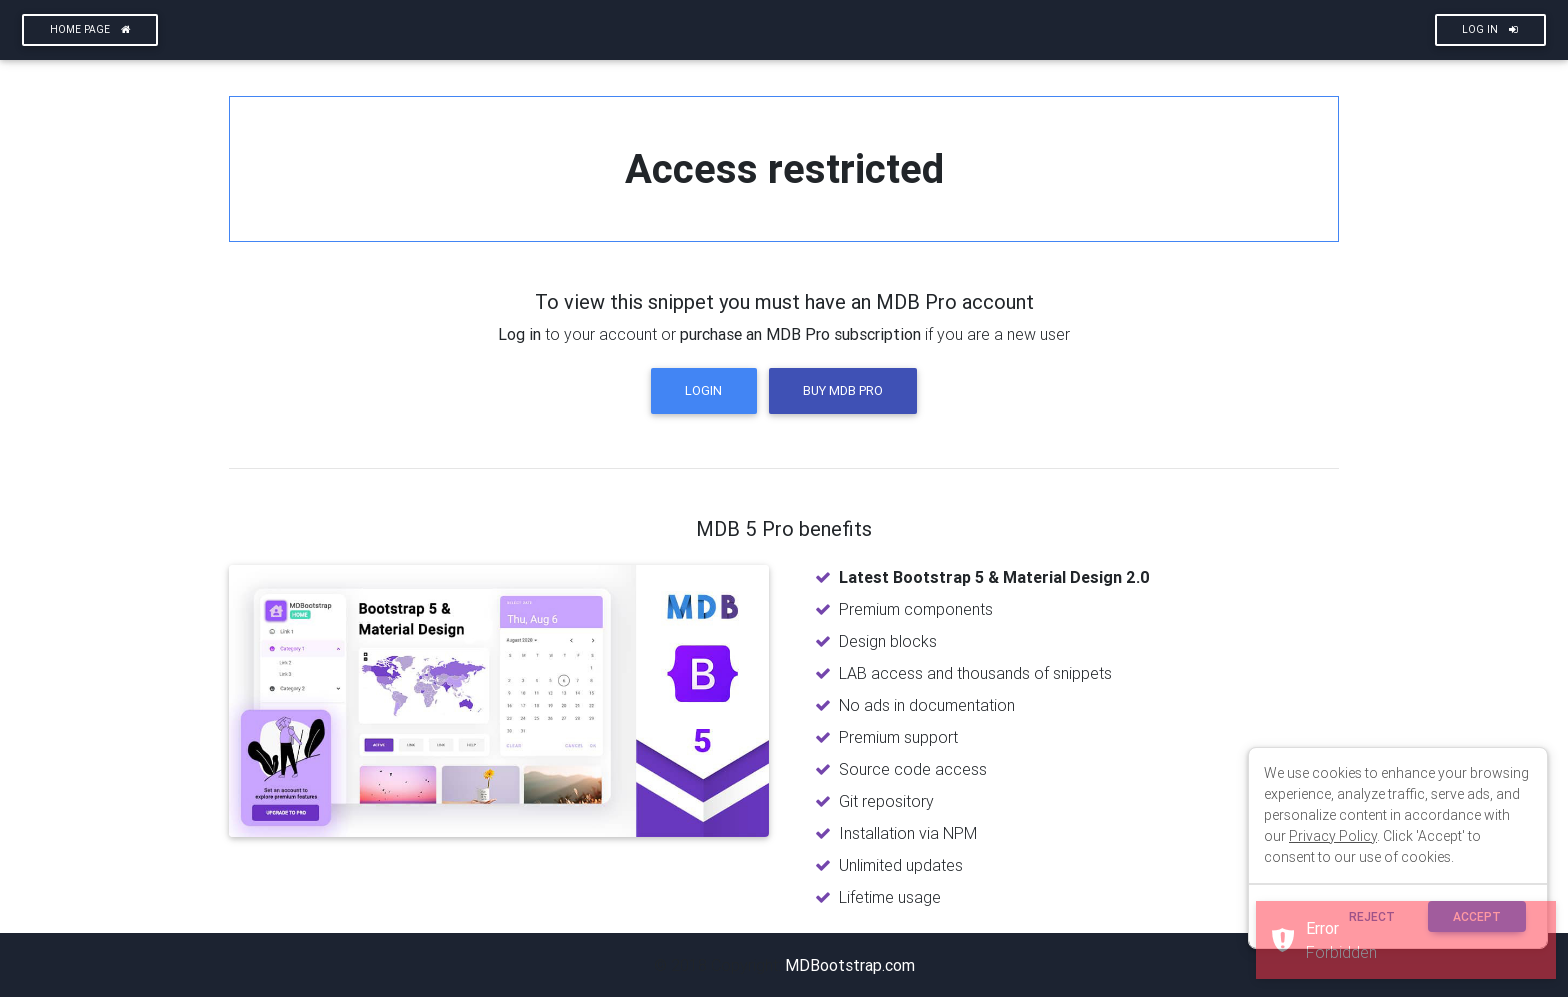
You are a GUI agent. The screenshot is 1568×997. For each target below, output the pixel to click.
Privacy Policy (1333, 836)
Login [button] (703, 390)
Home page (90, 29)
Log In (1490, 29)
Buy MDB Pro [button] (843, 390)
